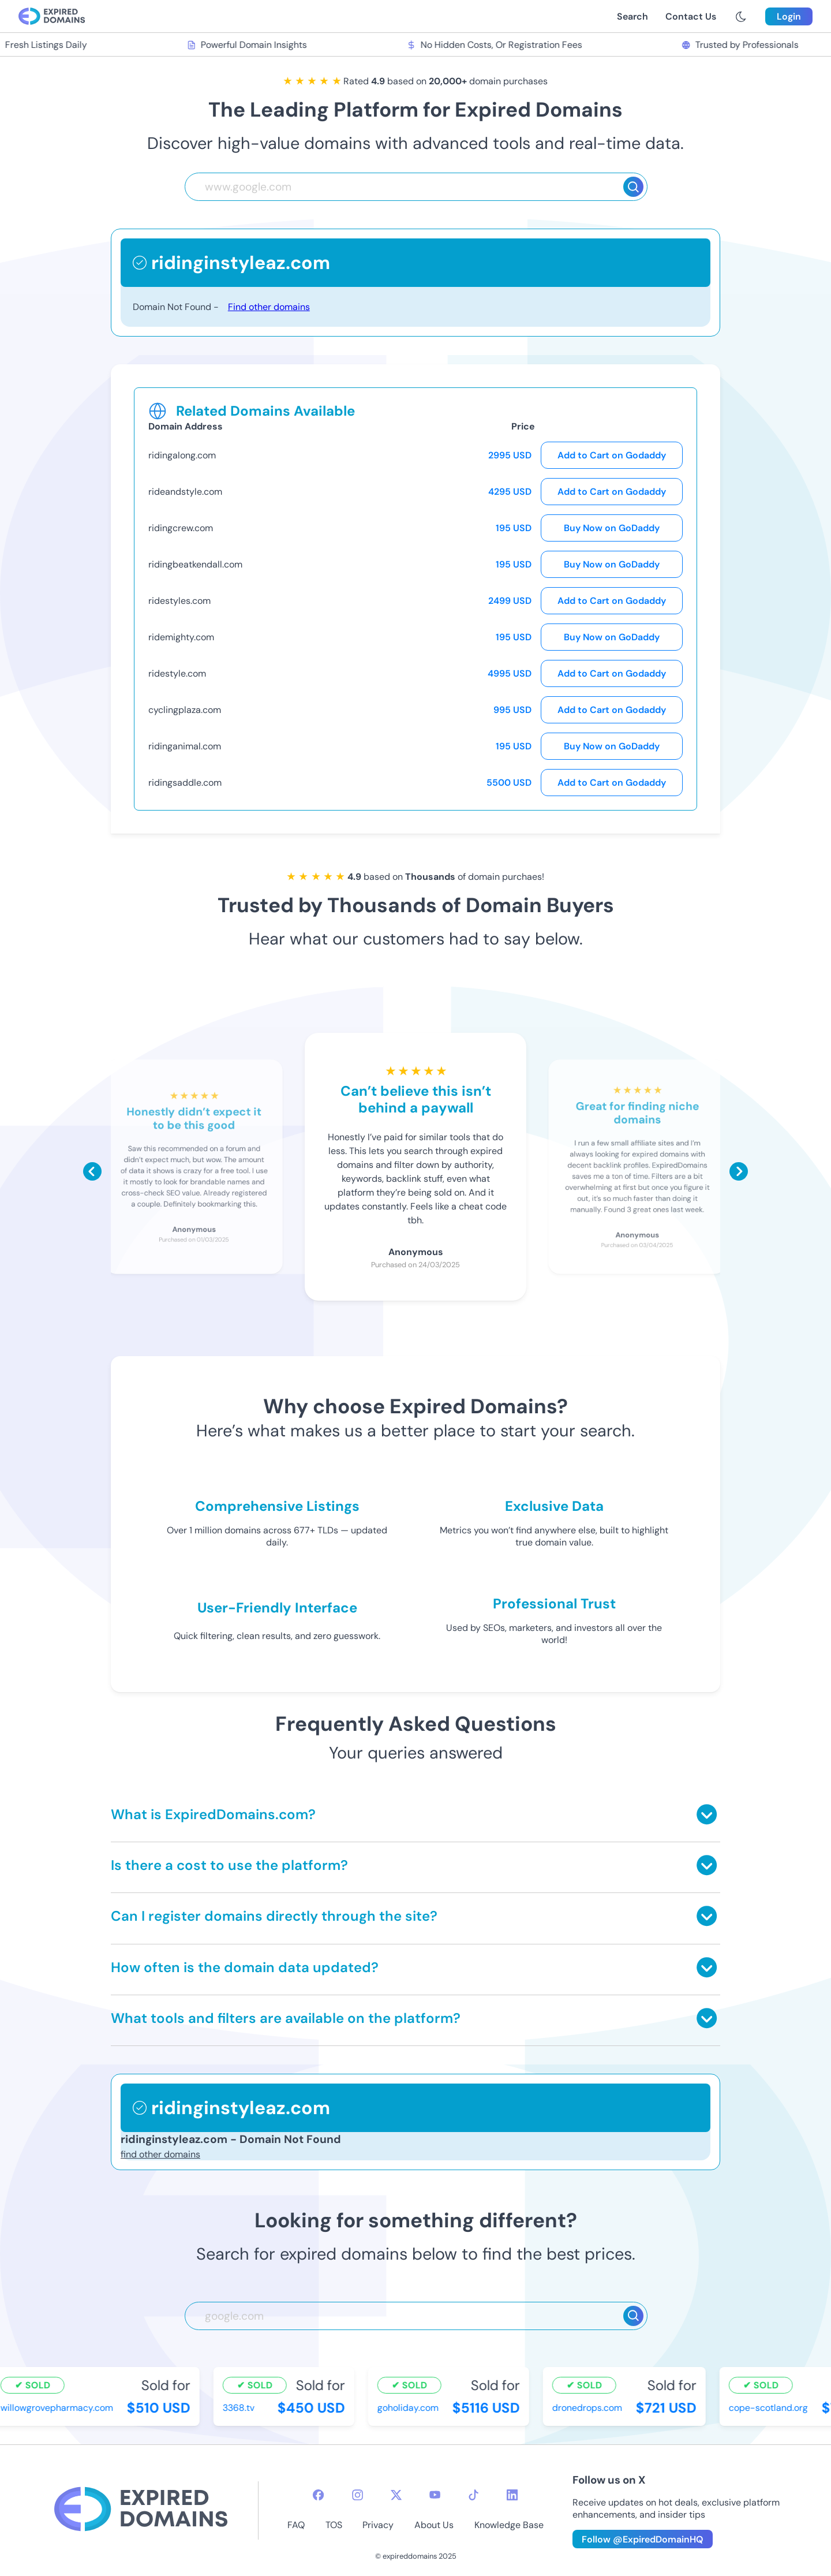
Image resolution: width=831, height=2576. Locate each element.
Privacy (378, 2525)
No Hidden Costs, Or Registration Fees (495, 45)
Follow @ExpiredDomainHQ (642, 2539)
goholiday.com (409, 2408)
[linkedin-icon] (512, 2494)
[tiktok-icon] (473, 2494)
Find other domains (269, 307)
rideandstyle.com (185, 492)
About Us (434, 2525)
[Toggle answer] (707, 1814)
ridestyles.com (179, 601)
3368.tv (240, 2408)
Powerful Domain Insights (248, 45)
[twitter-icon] (396, 2494)
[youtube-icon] (434, 2494)
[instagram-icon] (357, 2494)
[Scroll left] (92, 1171)
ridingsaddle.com (185, 782)
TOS (333, 2525)
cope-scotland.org (769, 2408)
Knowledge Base (509, 2525)
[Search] (633, 187)
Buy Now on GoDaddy (612, 528)
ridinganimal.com (184, 746)
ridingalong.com (182, 455)
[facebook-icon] (318, 2494)
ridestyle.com (177, 673)
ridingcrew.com (180, 528)
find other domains (160, 2154)
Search (632, 16)
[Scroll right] (738, 1171)
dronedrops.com (588, 2408)
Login (789, 16)
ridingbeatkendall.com (195, 564)
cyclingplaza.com (184, 710)
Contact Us (690, 16)
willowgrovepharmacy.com (58, 2408)
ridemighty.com (181, 637)
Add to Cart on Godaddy (611, 455)
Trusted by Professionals (741, 45)
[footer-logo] (140, 2510)
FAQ (296, 2525)
